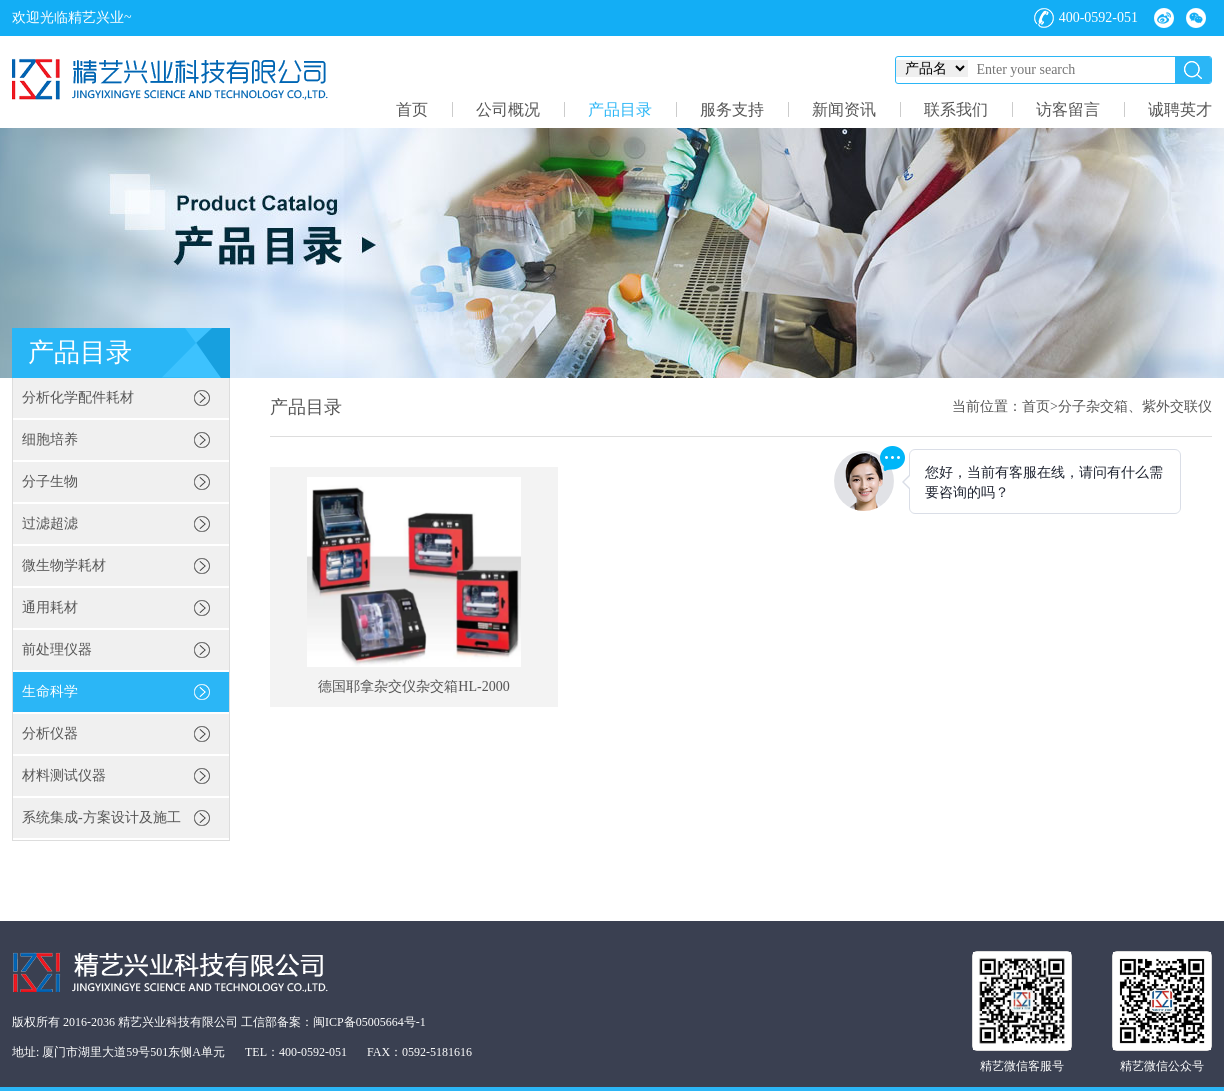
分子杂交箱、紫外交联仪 (1135, 406)
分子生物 (50, 481)
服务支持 (732, 109)
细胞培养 (50, 439)
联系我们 (956, 109)
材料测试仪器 (64, 775)
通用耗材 (50, 607)
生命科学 (50, 691)
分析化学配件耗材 (78, 397)
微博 (1164, 18)
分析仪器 (50, 733)
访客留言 (1068, 109)
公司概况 (508, 109)
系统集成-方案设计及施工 (101, 817)
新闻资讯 (844, 109)
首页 (412, 109)
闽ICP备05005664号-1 (369, 1022)
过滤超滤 (50, 523)
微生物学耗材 (64, 565)
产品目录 (620, 109)
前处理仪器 (57, 649)
